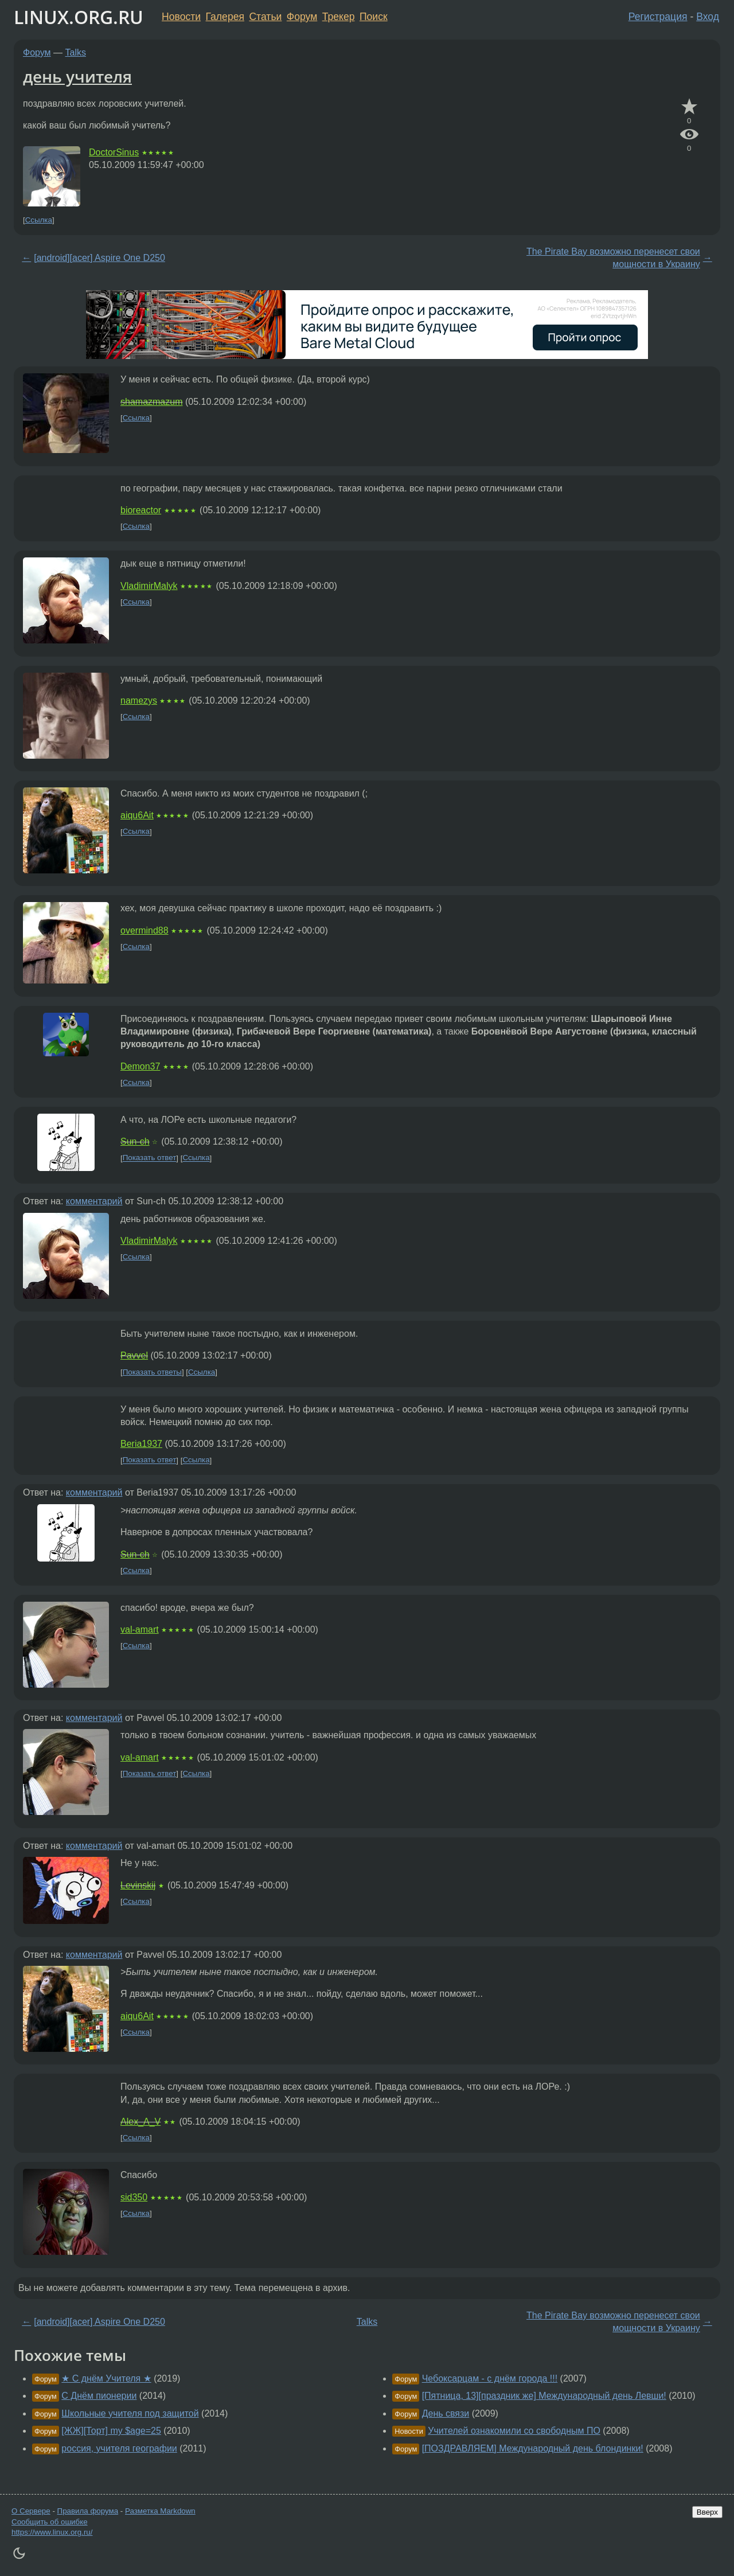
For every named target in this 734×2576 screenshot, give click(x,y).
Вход (707, 16)
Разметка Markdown (160, 2511)
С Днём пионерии (98, 2396)
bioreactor (140, 510)
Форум (302, 16)
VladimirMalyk (149, 586)
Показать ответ (150, 1158)
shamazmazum (151, 402)
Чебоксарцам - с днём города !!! (490, 2378)
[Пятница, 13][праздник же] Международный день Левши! (544, 2396)
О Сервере (30, 2511)
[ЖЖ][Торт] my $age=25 (111, 2431)
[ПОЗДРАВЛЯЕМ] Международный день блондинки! (532, 2448)
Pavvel (134, 1355)
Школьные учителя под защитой (129, 2413)
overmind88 (144, 930)
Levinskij (137, 1885)
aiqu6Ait (137, 815)
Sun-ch (135, 1141)
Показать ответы (152, 1372)
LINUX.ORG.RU (78, 17)
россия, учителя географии (119, 2448)
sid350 (133, 2197)
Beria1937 (141, 1444)
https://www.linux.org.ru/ (51, 2532)
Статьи (265, 16)
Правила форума (88, 2511)
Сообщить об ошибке (49, 2522)
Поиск (374, 16)
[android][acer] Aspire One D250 (99, 258)
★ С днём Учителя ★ (106, 2378)
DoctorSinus (114, 152)
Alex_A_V (140, 2121)
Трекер (338, 16)
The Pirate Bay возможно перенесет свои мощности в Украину (613, 258)
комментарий (94, 1201)
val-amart (139, 1629)
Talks (75, 52)
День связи (446, 2413)
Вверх (707, 2512)
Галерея (225, 16)
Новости (181, 16)
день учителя (77, 76)
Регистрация (658, 16)
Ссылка (38, 220)
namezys (138, 700)
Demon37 (140, 1066)
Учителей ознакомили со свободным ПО (514, 2431)
